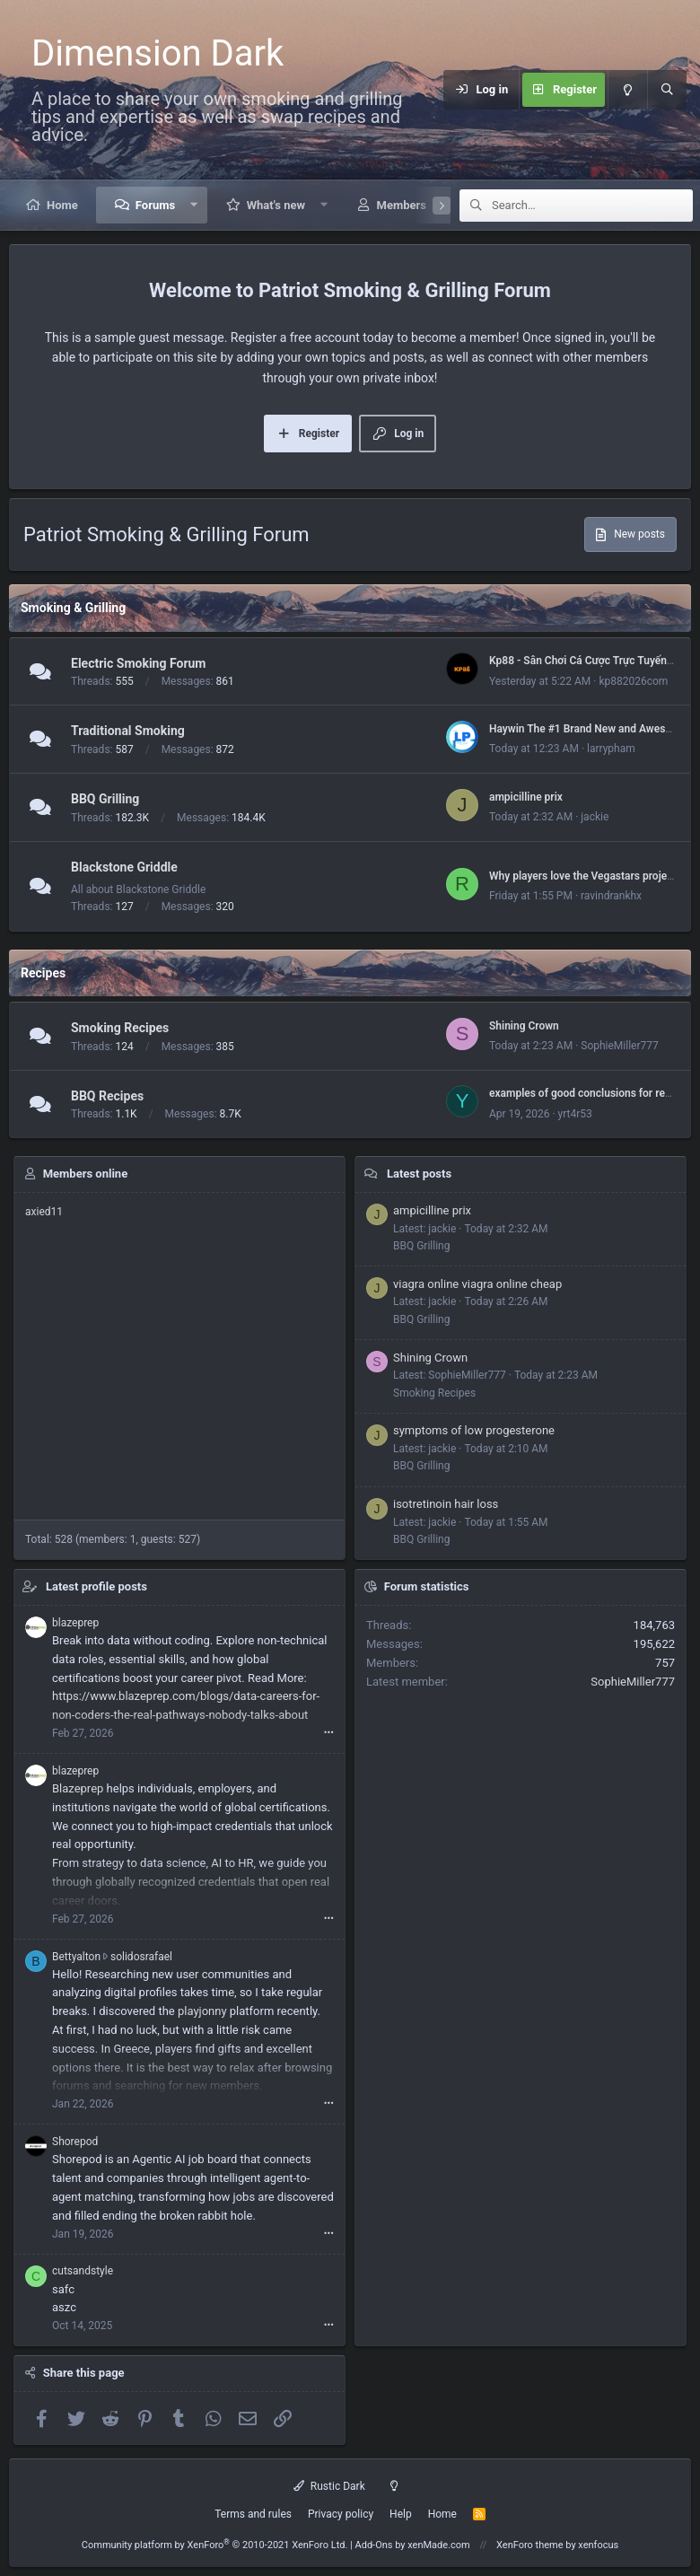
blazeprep (75, 1623)
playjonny (202, 2011)
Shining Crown (524, 1026)
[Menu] (432, 90)
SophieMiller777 (620, 1045)
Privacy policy (340, 2514)
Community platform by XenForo (215, 2545)
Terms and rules (253, 2514)
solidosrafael (141, 1956)
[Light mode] (627, 90)
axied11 (44, 1211)
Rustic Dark (328, 2486)
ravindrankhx (611, 895)
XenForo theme (530, 2545)
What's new (276, 205)
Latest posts (419, 1173)
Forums (155, 205)
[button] (194, 205)
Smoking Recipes (120, 1028)
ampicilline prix (526, 797)
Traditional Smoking (128, 731)
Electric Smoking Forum (138, 663)
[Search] (667, 90)
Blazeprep (77, 1788)
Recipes (43, 973)
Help (400, 2514)
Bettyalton (76, 1956)
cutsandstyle (82, 2271)
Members (401, 205)
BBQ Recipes (107, 1096)
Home (62, 205)
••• (329, 1733)
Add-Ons (374, 2545)
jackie (594, 816)
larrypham (611, 748)
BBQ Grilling (105, 799)
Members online (85, 1173)
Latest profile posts (96, 1586)
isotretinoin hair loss (445, 1504)
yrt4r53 (575, 1114)
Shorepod (75, 2141)
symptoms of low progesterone (474, 1430)
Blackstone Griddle (124, 867)
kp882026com (633, 681)
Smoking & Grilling (73, 607)
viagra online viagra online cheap (477, 1284)
